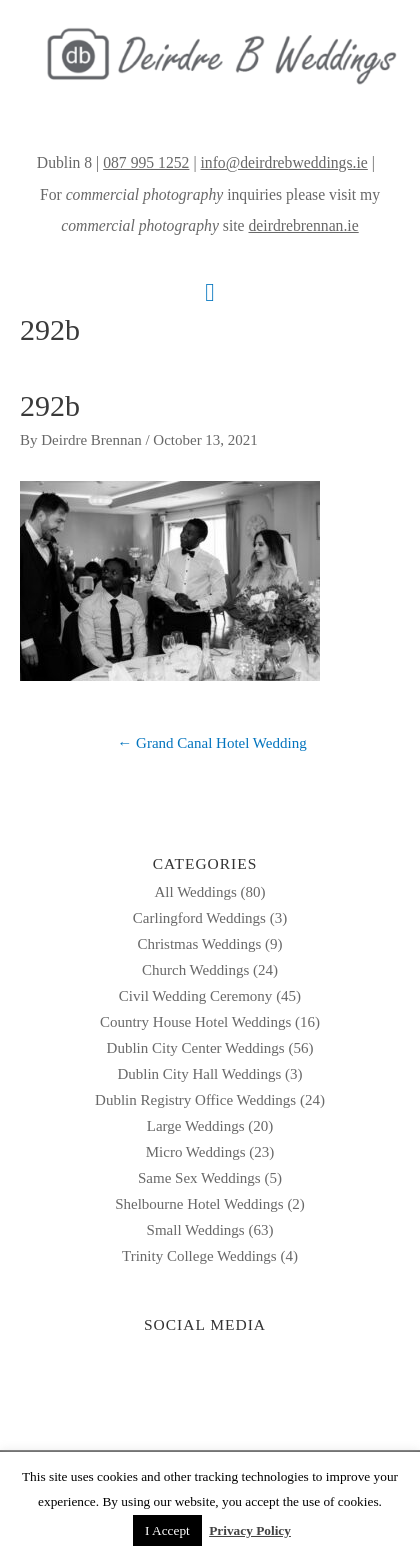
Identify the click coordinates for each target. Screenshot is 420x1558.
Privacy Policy (250, 1530)
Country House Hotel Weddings (195, 1022)
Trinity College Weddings (199, 1256)
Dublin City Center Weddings (196, 1048)
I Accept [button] (167, 1530)
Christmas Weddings (199, 944)
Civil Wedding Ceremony (196, 996)
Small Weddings (196, 1230)
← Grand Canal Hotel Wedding (211, 743)
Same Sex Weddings (199, 1178)
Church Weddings (195, 970)
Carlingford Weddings (199, 918)
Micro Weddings (196, 1152)
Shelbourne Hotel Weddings (199, 1204)
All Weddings (195, 892)
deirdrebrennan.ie (304, 225)
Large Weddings (196, 1126)
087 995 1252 (146, 162)
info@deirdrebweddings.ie (283, 162)
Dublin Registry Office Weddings (195, 1100)
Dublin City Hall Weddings (199, 1074)
